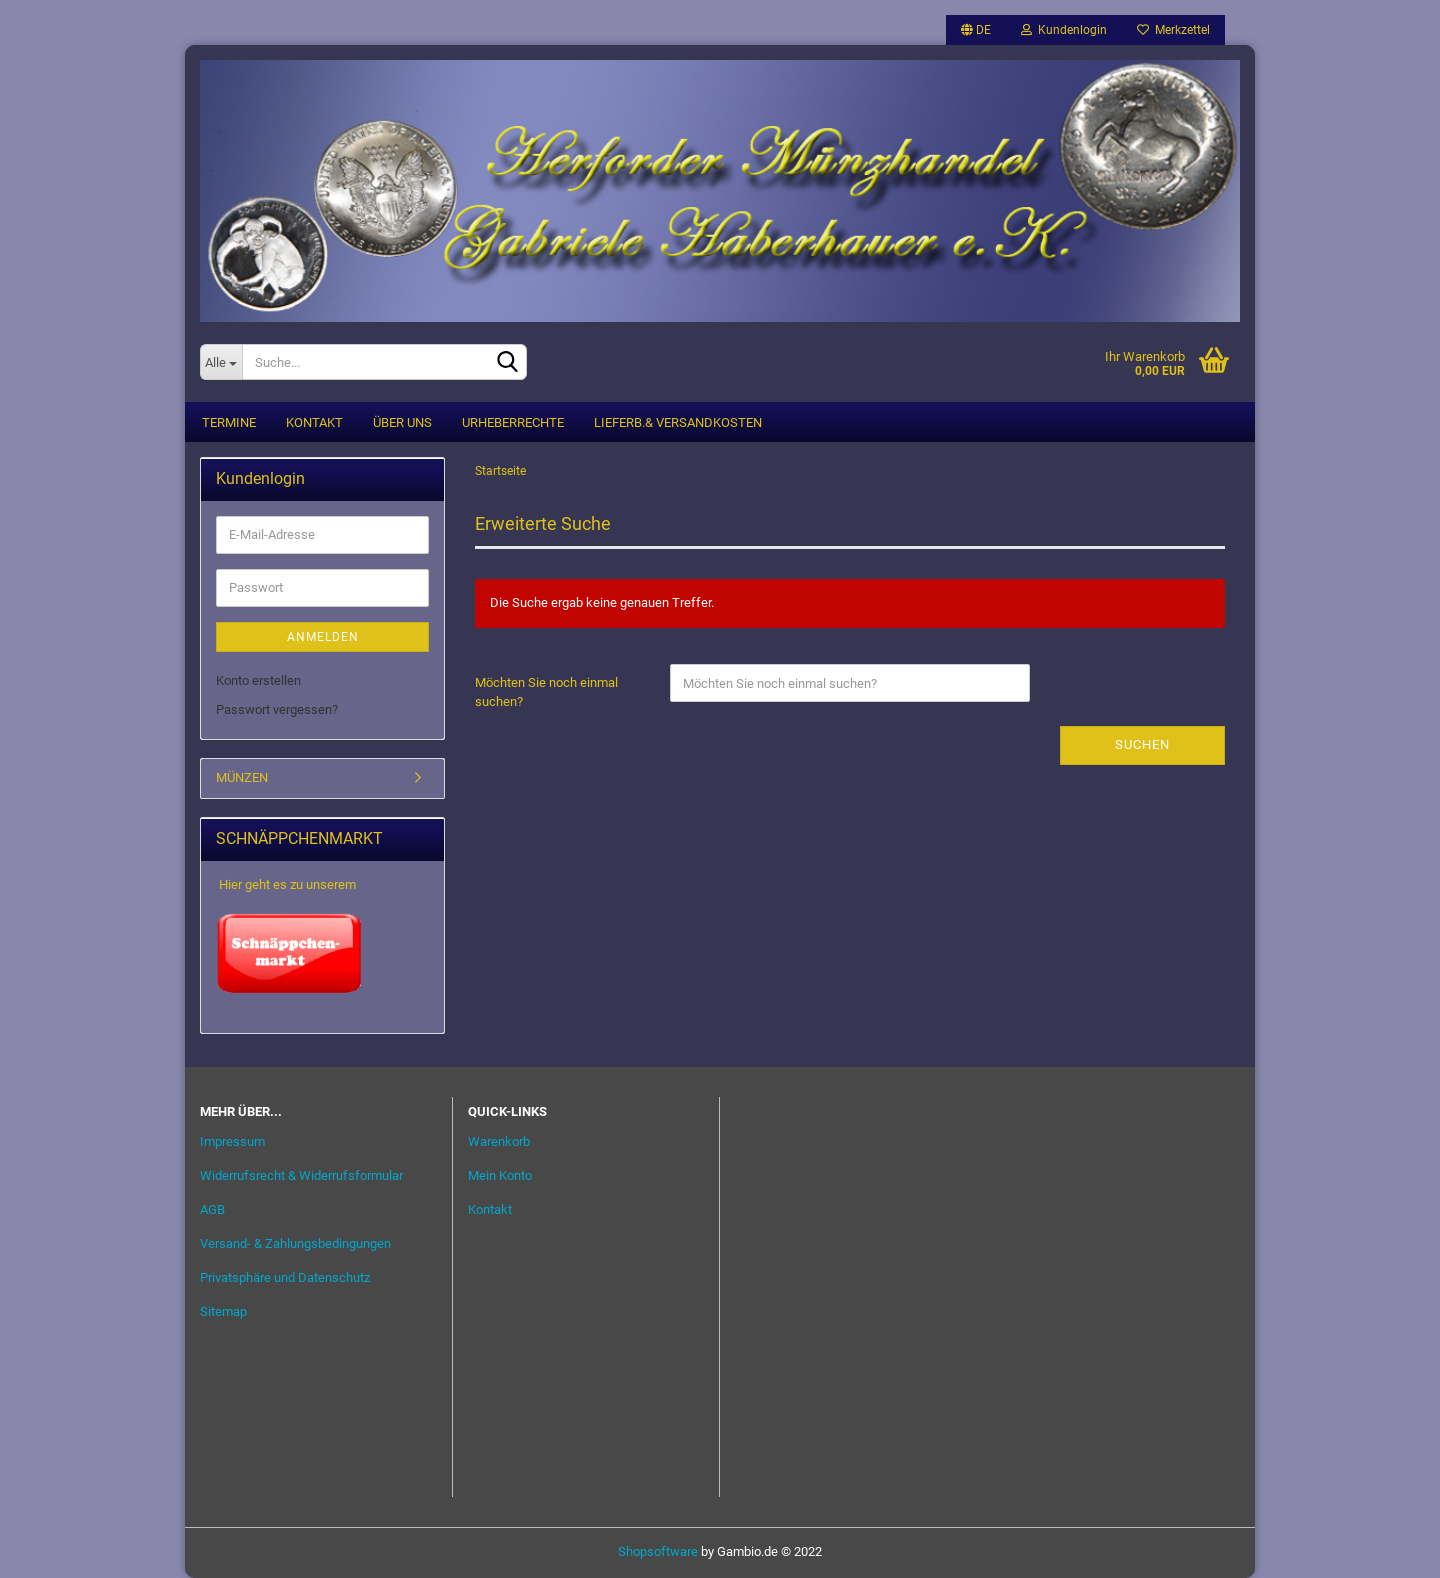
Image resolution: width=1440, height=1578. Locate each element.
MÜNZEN (242, 777)
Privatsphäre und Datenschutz (285, 1277)
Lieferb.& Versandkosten (678, 422)
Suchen (1142, 744)
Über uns (402, 422)
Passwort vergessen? (277, 709)
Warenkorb (499, 1141)
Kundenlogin (1064, 30)
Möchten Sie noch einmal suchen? (546, 692)
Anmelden (323, 637)
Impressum (232, 1141)
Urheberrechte (513, 422)
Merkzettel (1173, 30)
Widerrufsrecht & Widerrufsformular (301, 1175)
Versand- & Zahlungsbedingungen (295, 1243)
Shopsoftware (658, 1551)
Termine (229, 422)
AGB (212, 1209)
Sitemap (223, 1311)
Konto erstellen (258, 680)
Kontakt (314, 422)
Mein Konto (500, 1175)
